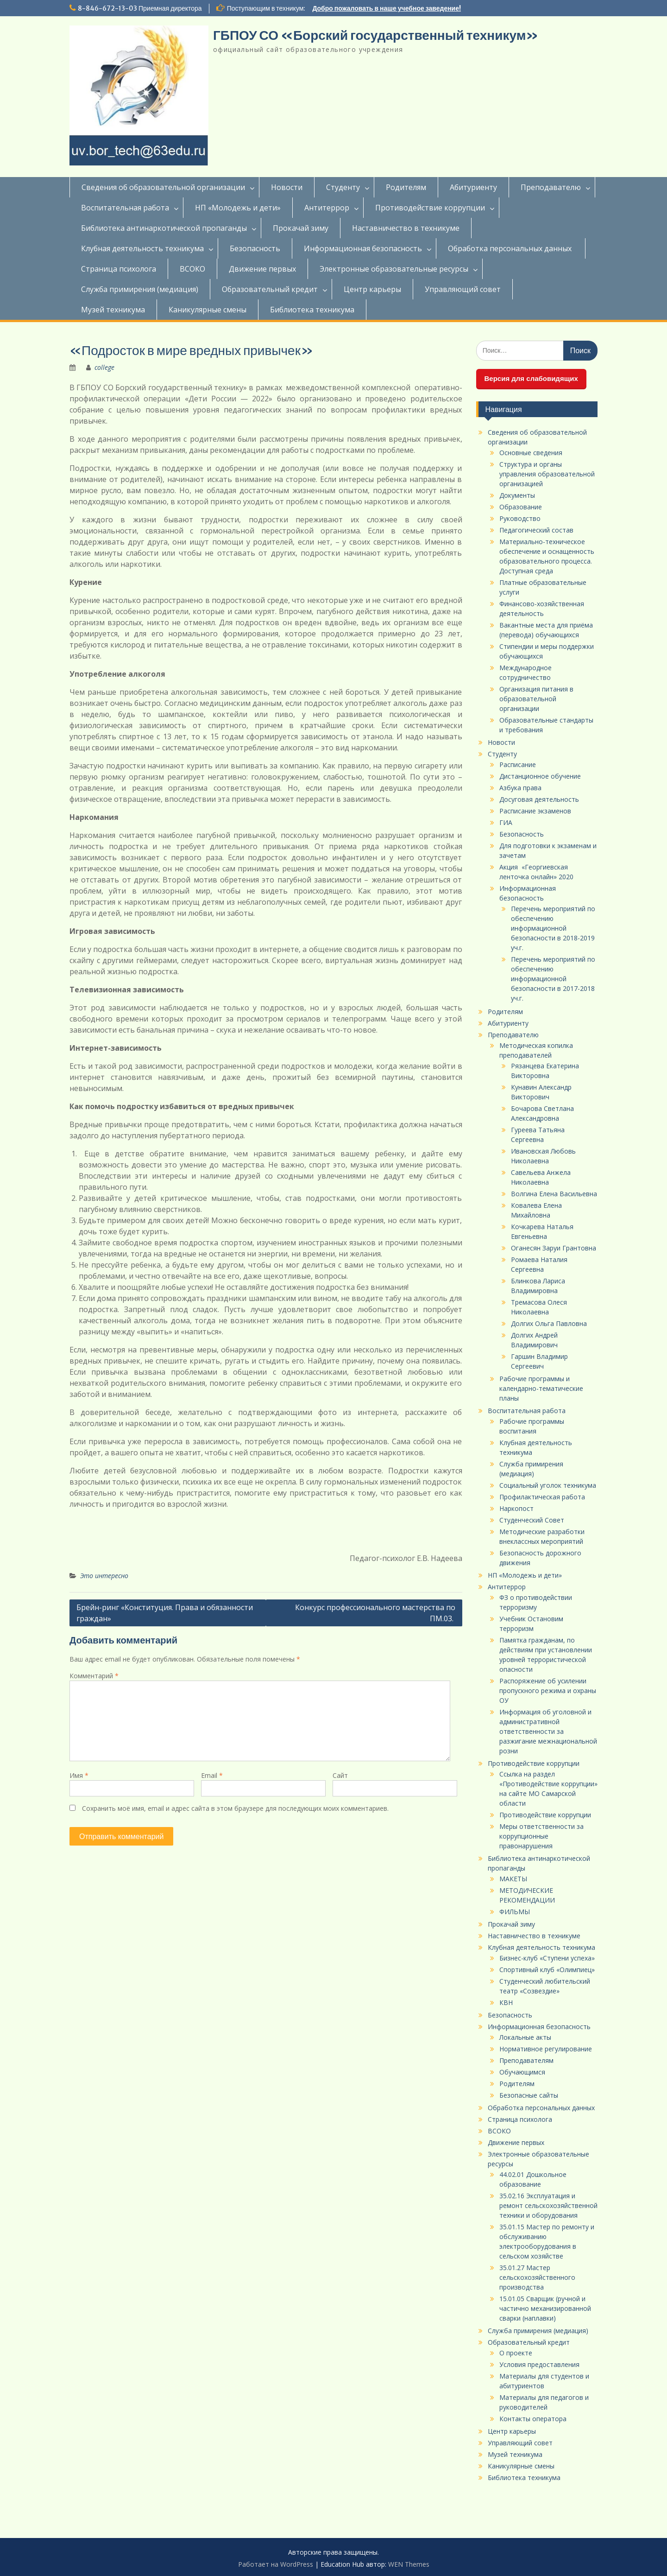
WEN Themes (408, 2564)
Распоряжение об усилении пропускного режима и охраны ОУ (547, 1690)
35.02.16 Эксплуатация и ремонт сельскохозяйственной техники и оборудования (548, 2205)
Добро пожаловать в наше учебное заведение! (386, 8)
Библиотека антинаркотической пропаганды (164, 228)
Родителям (406, 187)
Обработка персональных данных (510, 248)
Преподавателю (551, 187)
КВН (506, 2002)
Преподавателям (526, 2060)
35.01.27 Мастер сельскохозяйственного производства (537, 2277)
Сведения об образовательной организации (163, 187)
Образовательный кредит (270, 289)
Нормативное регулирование (545, 2048)
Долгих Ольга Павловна (549, 1323)
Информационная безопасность (363, 248)
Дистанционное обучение (540, 776)
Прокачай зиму (300, 228)
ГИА (505, 822)
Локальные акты (525, 2037)
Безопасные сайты (528, 2095)
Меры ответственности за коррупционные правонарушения (541, 1836)
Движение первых (262, 269)
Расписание (517, 764)
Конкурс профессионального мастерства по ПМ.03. (375, 1613)
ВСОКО (192, 269)
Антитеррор (326, 208)
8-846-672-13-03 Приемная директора (140, 8)
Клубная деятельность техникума (142, 248)
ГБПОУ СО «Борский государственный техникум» (375, 35)
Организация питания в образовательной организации (536, 699)
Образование (520, 506)
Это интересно (104, 1575)
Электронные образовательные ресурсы (394, 269)
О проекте (515, 2352)
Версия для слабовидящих (531, 378)
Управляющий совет (463, 289)
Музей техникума (113, 310)
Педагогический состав (536, 530)
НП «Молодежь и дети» (238, 208)
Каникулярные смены (207, 310)
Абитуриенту (473, 187)
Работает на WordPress (275, 2564)
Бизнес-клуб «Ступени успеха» (547, 1958)
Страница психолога (118, 269)
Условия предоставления (539, 2364)
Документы (517, 495)
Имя (78, 1775)
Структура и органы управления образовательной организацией (547, 474)
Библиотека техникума (312, 310)
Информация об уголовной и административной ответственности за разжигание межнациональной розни (548, 1731)
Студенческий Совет (531, 1520)
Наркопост (516, 1508)
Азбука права (520, 787)
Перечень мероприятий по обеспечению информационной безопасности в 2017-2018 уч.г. (553, 978)
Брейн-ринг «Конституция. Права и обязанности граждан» (164, 1613)
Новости (286, 187)
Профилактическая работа (542, 1496)
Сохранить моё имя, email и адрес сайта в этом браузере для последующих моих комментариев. (235, 1808)
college (104, 367)
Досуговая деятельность (539, 799)
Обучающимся (522, 2072)
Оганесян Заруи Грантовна (553, 1248)
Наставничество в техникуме (405, 228)
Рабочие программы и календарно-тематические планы (541, 1388)
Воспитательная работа (125, 208)
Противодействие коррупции (430, 208)
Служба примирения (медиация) (139, 289)
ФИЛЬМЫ (514, 1911)
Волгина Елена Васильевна (554, 1193)
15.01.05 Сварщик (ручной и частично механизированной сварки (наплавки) (545, 2308)
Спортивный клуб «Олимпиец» (547, 1969)
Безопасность (255, 248)
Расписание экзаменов (535, 810)
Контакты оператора (532, 2418)
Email (212, 1775)
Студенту (343, 187)
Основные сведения (530, 452)
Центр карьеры (372, 289)
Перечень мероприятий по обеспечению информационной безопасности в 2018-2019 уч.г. (553, 928)
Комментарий (94, 1675)
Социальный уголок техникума (547, 1485)
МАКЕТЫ (513, 1878)
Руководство (520, 518)
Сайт (340, 1775)
